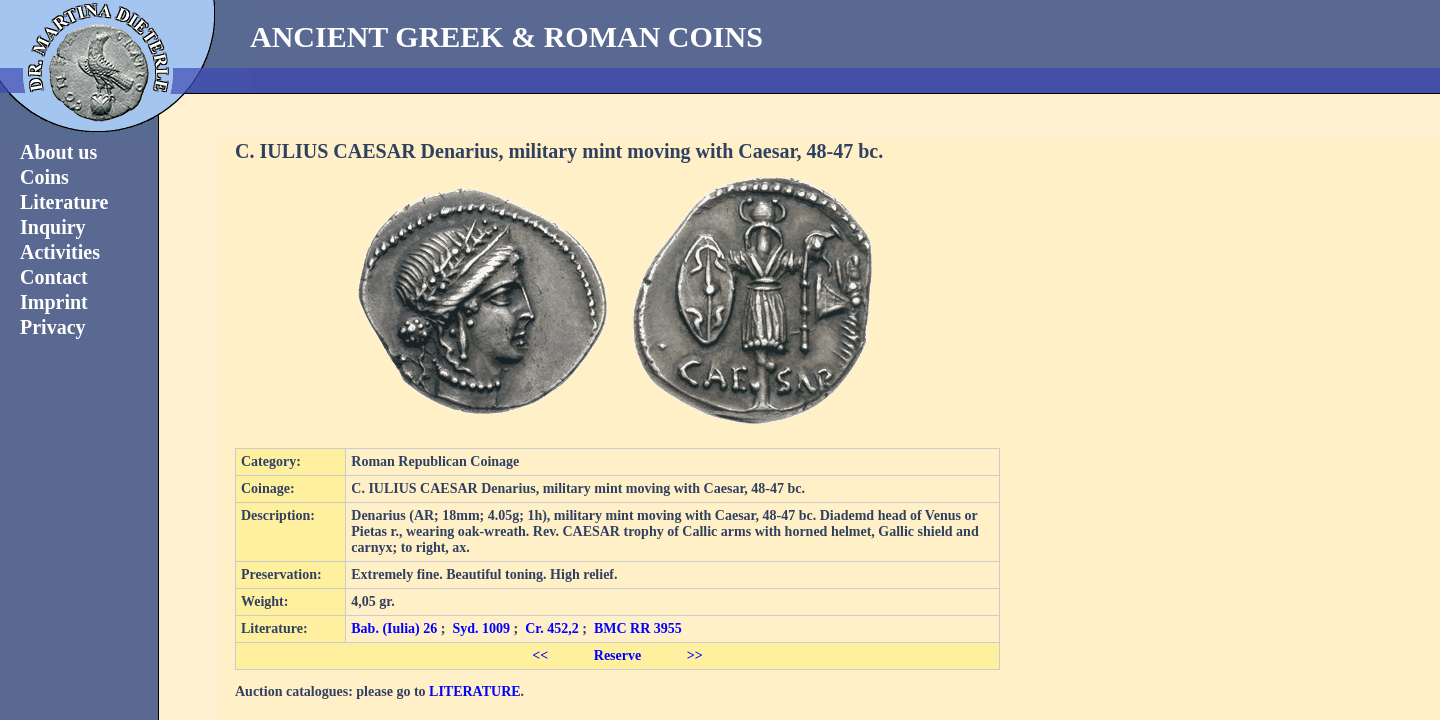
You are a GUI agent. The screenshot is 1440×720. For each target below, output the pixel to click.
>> (695, 655)
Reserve (617, 655)
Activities (60, 252)
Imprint (54, 302)
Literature (64, 202)
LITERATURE (475, 691)
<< (540, 655)
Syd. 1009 (481, 628)
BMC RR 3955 (638, 628)
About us (58, 152)
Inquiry (53, 227)
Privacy (53, 327)
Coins (44, 177)
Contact (54, 277)
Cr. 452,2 (552, 628)
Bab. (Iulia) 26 (394, 628)
